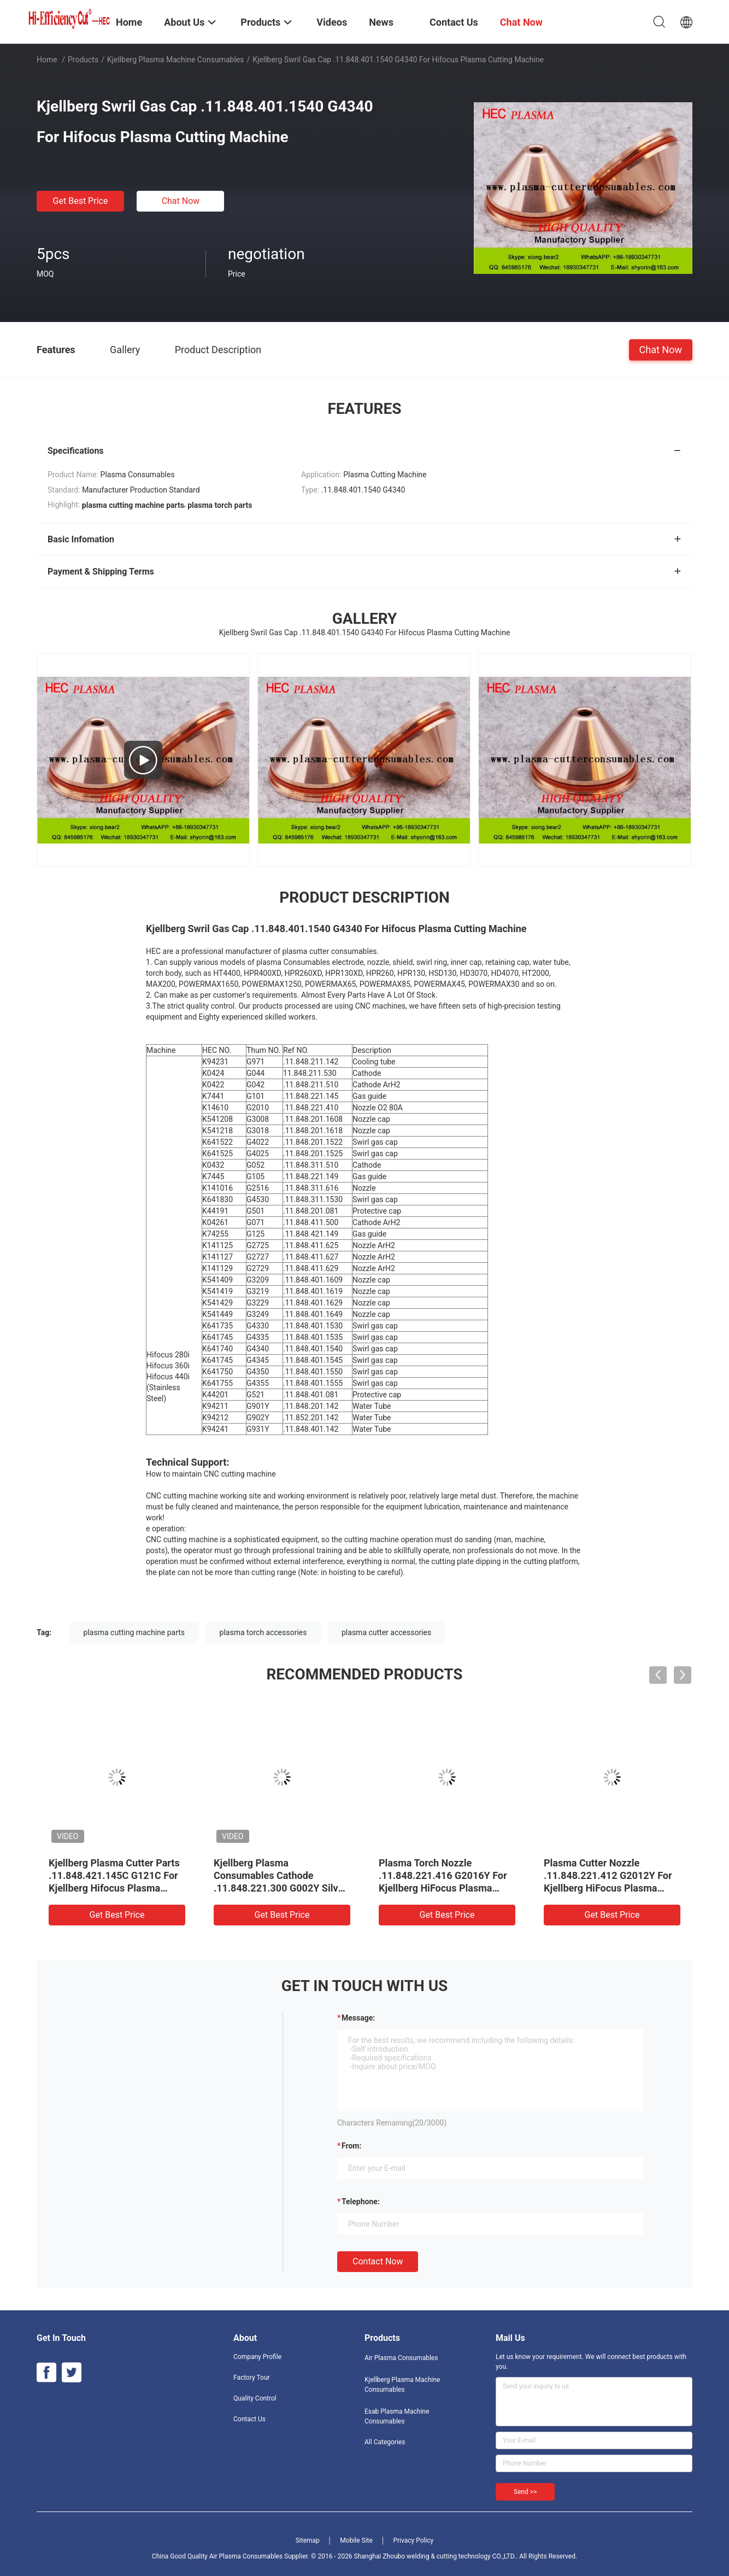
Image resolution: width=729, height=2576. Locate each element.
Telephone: (361, 2201)
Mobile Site (356, 2540)
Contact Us (249, 2419)
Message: (358, 2017)
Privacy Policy (413, 2540)
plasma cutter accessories (386, 1632)
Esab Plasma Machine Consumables (397, 2416)
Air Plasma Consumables (401, 2358)
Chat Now (181, 201)
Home (47, 59)
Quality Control (255, 2398)
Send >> (525, 2492)
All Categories (385, 2442)
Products (83, 59)
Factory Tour (251, 2377)
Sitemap (308, 2540)
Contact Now (377, 2261)
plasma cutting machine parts (134, 1632)
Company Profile (257, 2357)
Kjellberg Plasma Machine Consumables (175, 59)
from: (351, 2145)
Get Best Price (80, 201)
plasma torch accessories (263, 1632)
